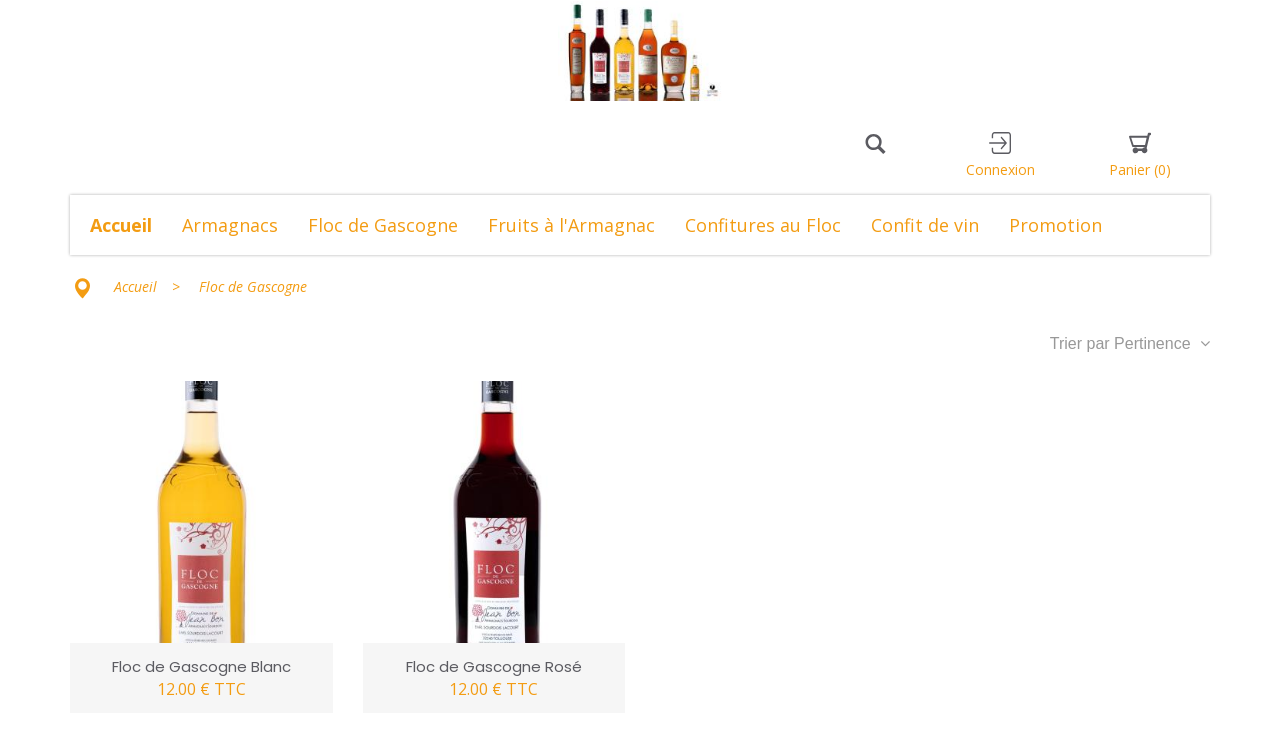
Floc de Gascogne (383, 225)
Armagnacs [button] (230, 225)
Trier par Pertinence (1130, 343)
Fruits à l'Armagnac (571, 225)
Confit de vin (925, 225)
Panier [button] (1140, 155)
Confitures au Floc (763, 225)
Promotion (1055, 225)
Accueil (121, 225)
